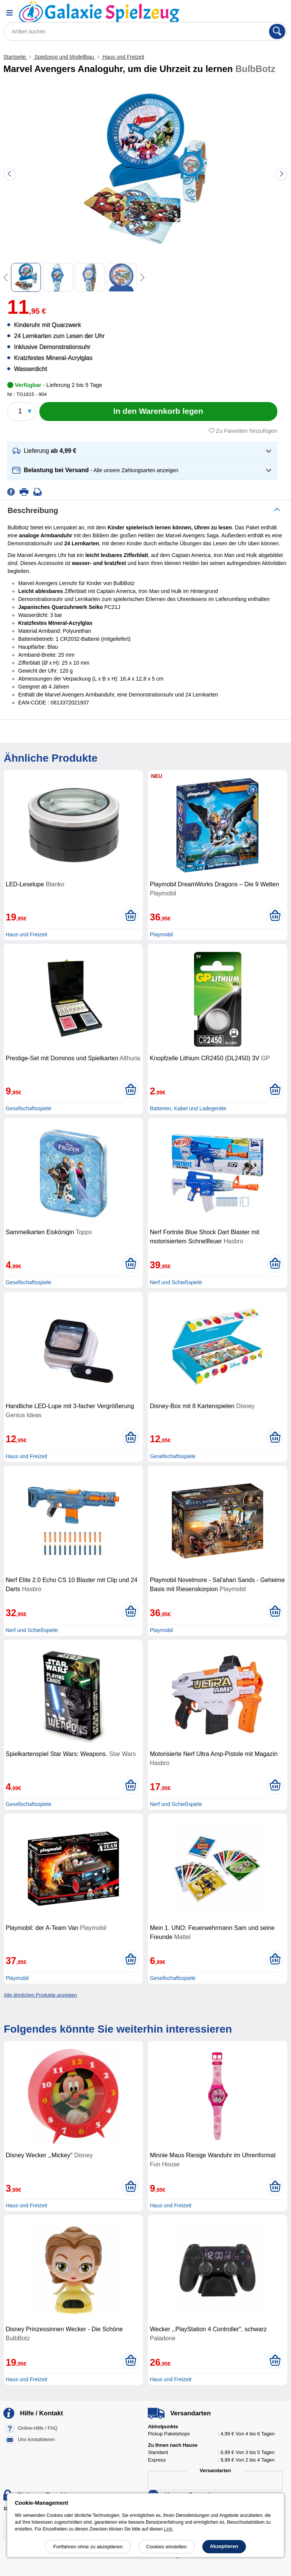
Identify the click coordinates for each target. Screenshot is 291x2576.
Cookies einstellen (166, 2546)
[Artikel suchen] (145, 31)
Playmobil (161, 934)
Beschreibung (33, 510)
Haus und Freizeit (122, 57)
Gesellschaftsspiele (29, 1108)
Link (168, 2529)
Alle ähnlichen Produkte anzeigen (40, 1995)
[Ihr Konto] (258, 12)
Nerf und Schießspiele (176, 1282)
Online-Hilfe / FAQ (38, 2428)
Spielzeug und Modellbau (64, 57)
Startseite (15, 57)
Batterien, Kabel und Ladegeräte (188, 1108)
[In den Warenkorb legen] (158, 411)
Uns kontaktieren (36, 2439)
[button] (142, 451)
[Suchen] (277, 31)
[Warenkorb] (277, 12)
